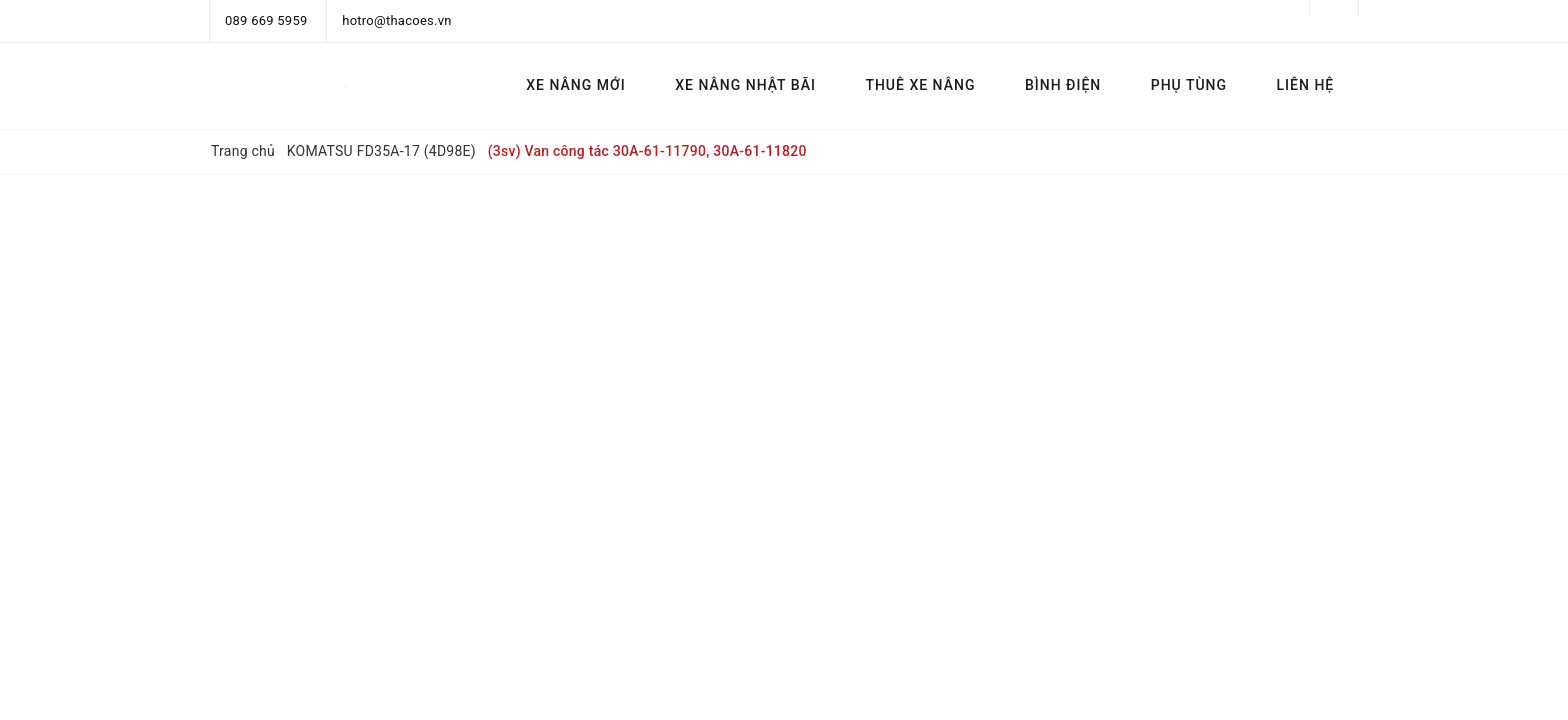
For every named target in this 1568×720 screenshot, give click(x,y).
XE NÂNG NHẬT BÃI (745, 85)
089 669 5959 (266, 20)
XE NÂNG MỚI (575, 85)
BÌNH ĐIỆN (1063, 85)
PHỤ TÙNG (1189, 85)
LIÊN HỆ (1306, 85)
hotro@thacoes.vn (396, 20)
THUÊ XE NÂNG (920, 85)
